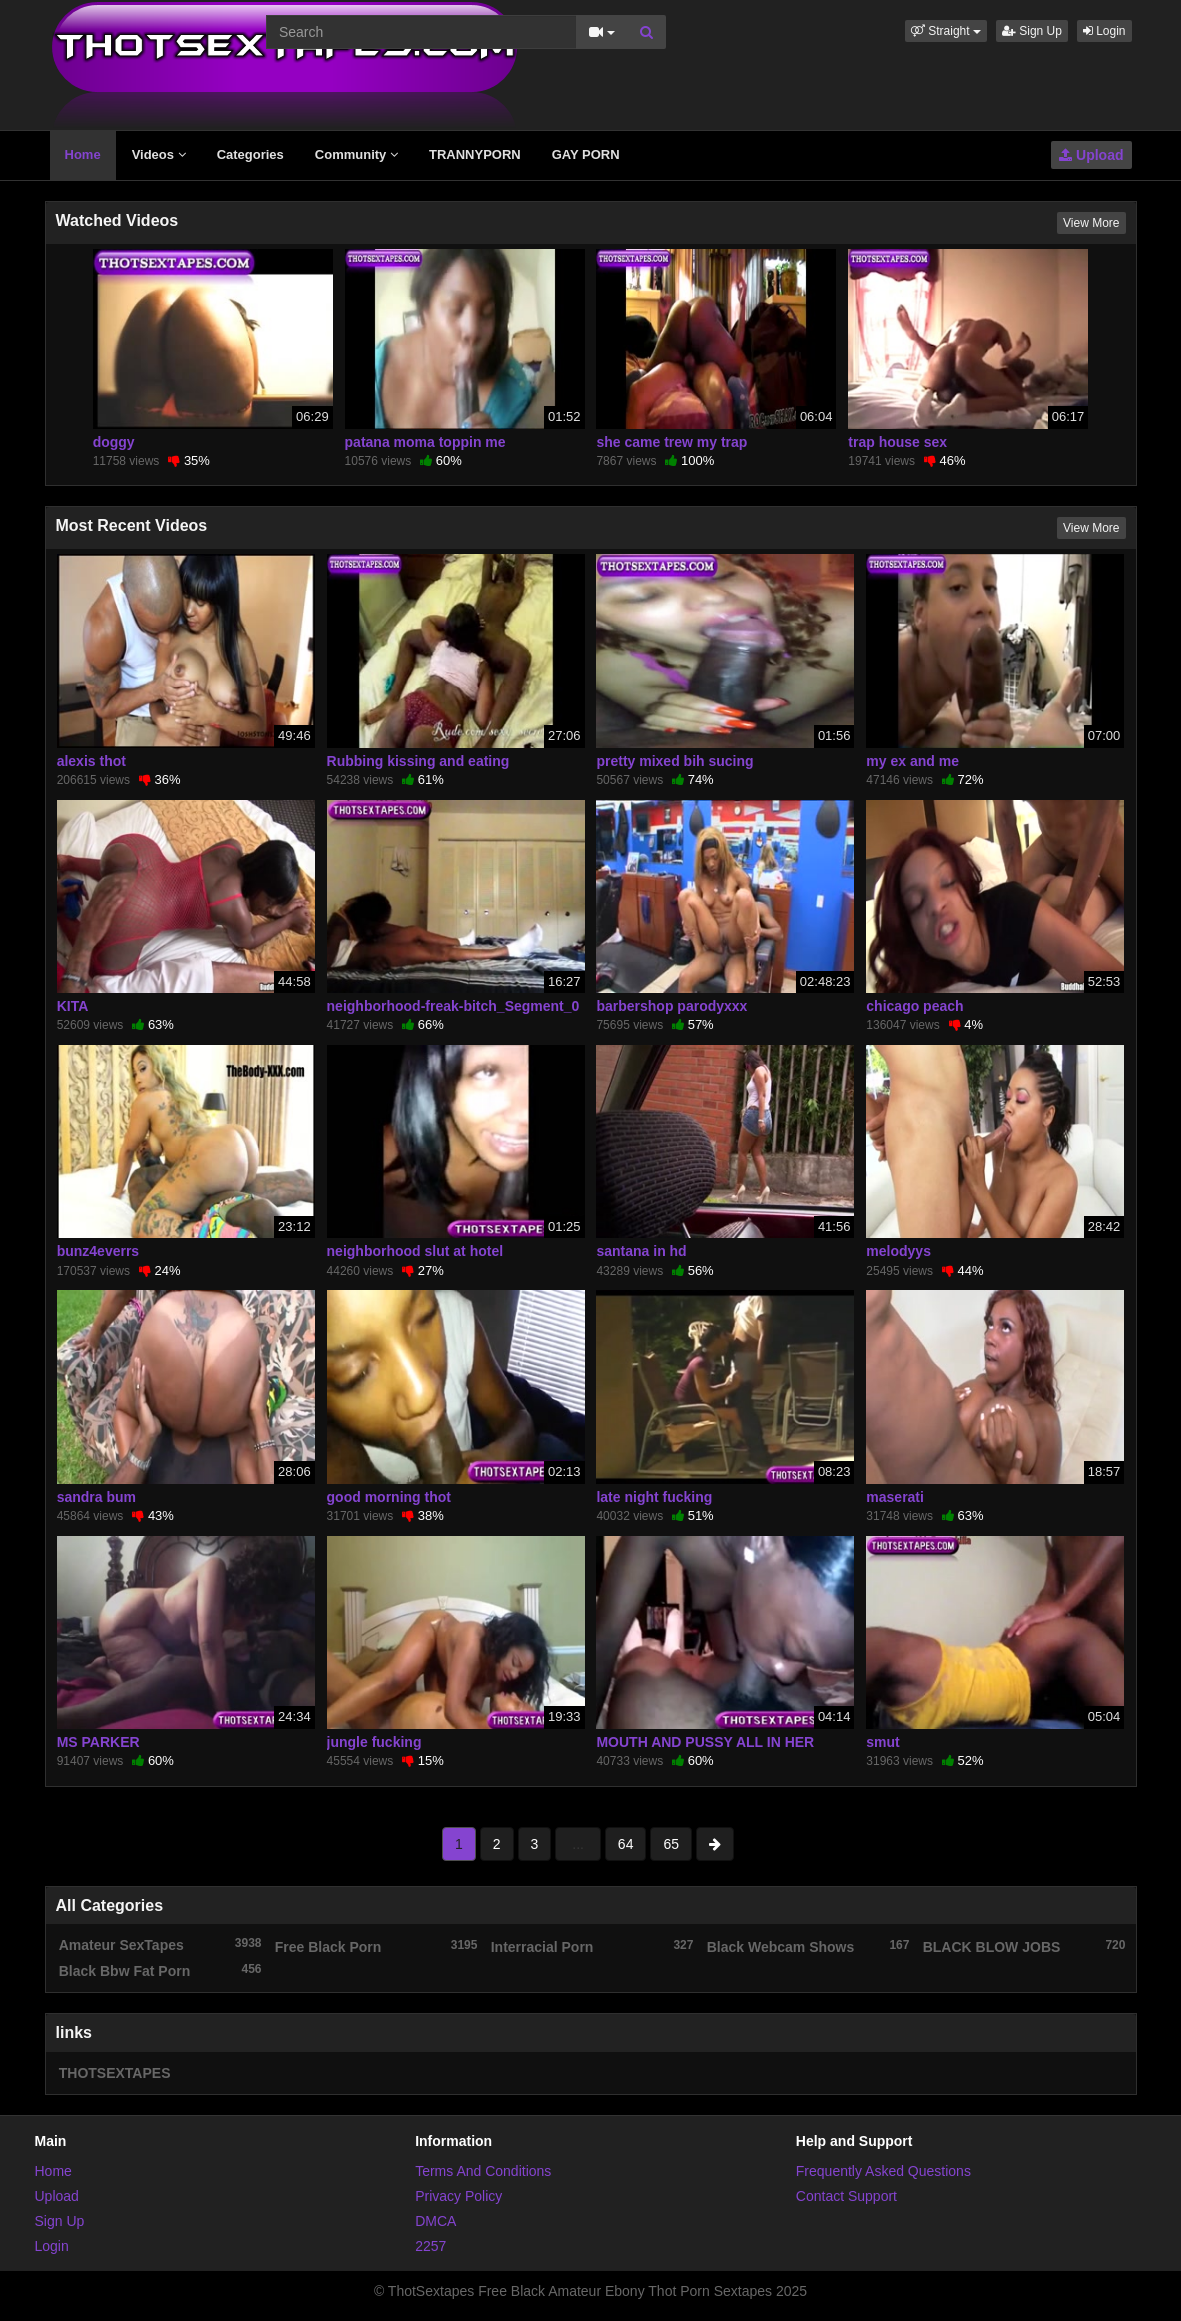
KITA (73, 1006)
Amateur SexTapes (160, 1944)
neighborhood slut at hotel (415, 1251)
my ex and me (912, 761)
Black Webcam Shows (808, 1946)
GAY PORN (586, 154)
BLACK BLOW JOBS (1024, 1946)
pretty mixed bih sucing (674, 761)
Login (1104, 31)
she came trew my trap (671, 442)
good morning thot (389, 1497)
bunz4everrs (98, 1251)
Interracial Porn (592, 1946)
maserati (895, 1497)
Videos (159, 154)
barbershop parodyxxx (671, 1006)
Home (83, 154)
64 (626, 1844)
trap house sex (897, 442)
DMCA (435, 2221)
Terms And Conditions (483, 2171)
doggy (114, 442)
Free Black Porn (376, 1946)
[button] (946, 31)
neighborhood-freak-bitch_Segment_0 (453, 1006)
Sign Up (1032, 31)
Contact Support (846, 2196)
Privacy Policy (458, 2196)
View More (1091, 223)
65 (671, 1844)
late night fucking (654, 1497)
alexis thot (91, 761)
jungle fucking (374, 1742)
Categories (250, 154)
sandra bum (96, 1497)
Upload (1091, 155)
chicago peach (914, 1006)
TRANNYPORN (475, 154)
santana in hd (641, 1251)
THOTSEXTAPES (115, 2073)
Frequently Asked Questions (883, 2171)
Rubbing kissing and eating (418, 761)
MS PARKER (98, 1742)
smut (882, 1742)
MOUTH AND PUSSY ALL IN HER (705, 1742)
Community (356, 154)
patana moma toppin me (425, 442)
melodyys (898, 1251)
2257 (430, 2246)
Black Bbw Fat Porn (160, 1970)
